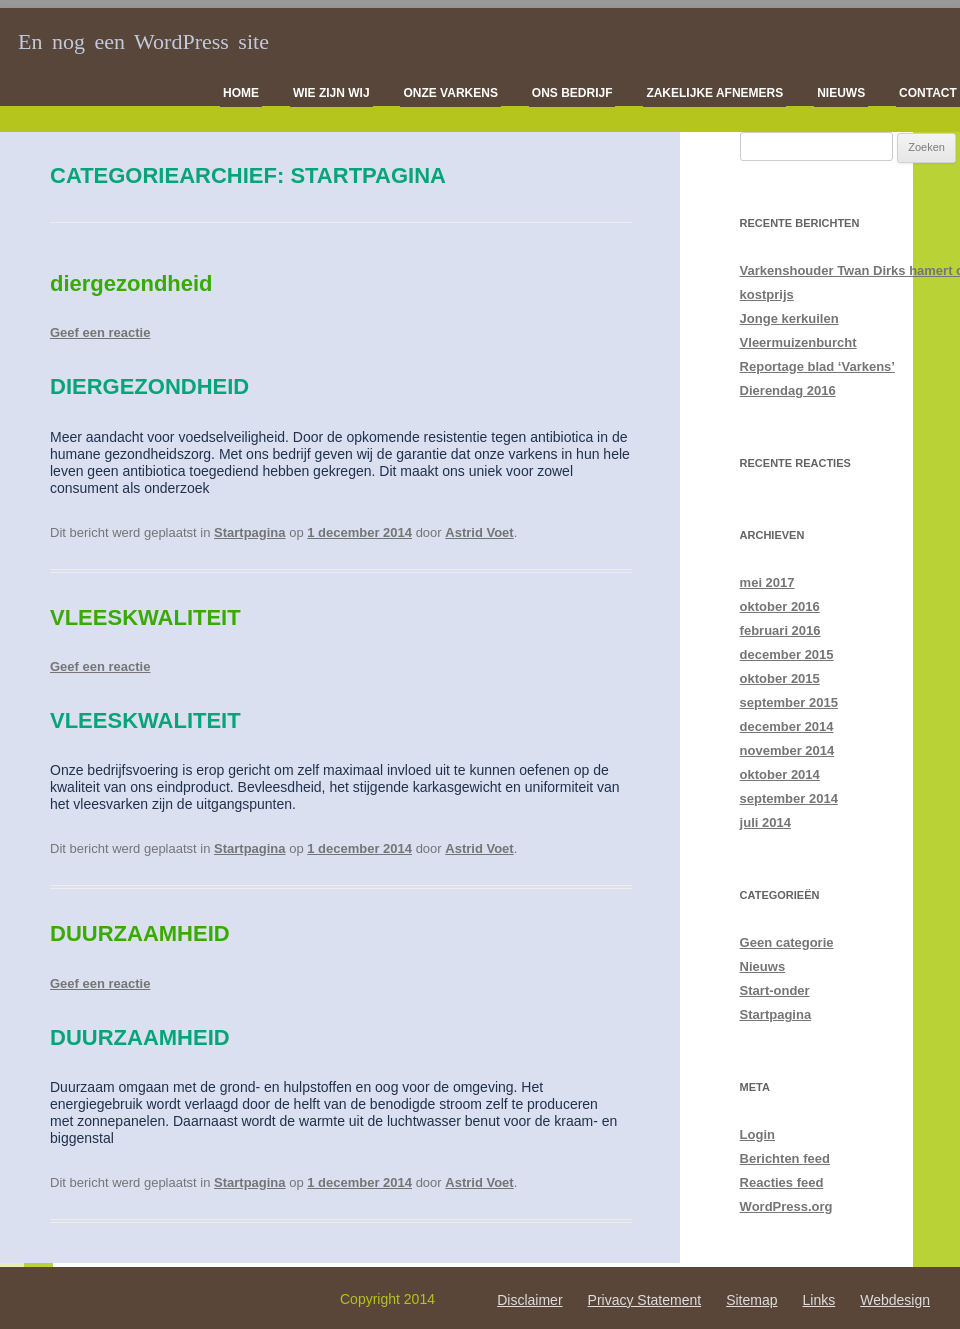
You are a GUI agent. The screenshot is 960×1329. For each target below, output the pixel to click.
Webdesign (895, 1300)
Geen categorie (787, 942)
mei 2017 (767, 582)
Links (819, 1300)
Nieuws (841, 93)
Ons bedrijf (572, 93)
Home (241, 93)
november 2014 (787, 750)
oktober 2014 (780, 774)
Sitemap (751, 1300)
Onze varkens (450, 93)
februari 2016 (780, 630)
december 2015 (787, 654)
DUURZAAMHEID (140, 933)
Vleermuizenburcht (798, 342)
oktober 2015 (780, 678)
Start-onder (775, 990)
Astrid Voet (479, 532)
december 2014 (787, 726)
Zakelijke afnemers (714, 93)
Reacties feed (782, 1182)
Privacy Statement (645, 1300)
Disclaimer (529, 1300)
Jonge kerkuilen (789, 318)
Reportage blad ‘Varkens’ (817, 366)
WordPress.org (786, 1206)
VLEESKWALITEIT (145, 617)
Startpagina (250, 532)
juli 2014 (765, 822)
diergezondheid (131, 283)
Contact (928, 93)
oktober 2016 (780, 606)
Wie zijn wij (331, 93)
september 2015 (789, 702)
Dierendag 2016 (788, 390)
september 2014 (789, 798)
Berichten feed (785, 1158)
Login (757, 1134)
